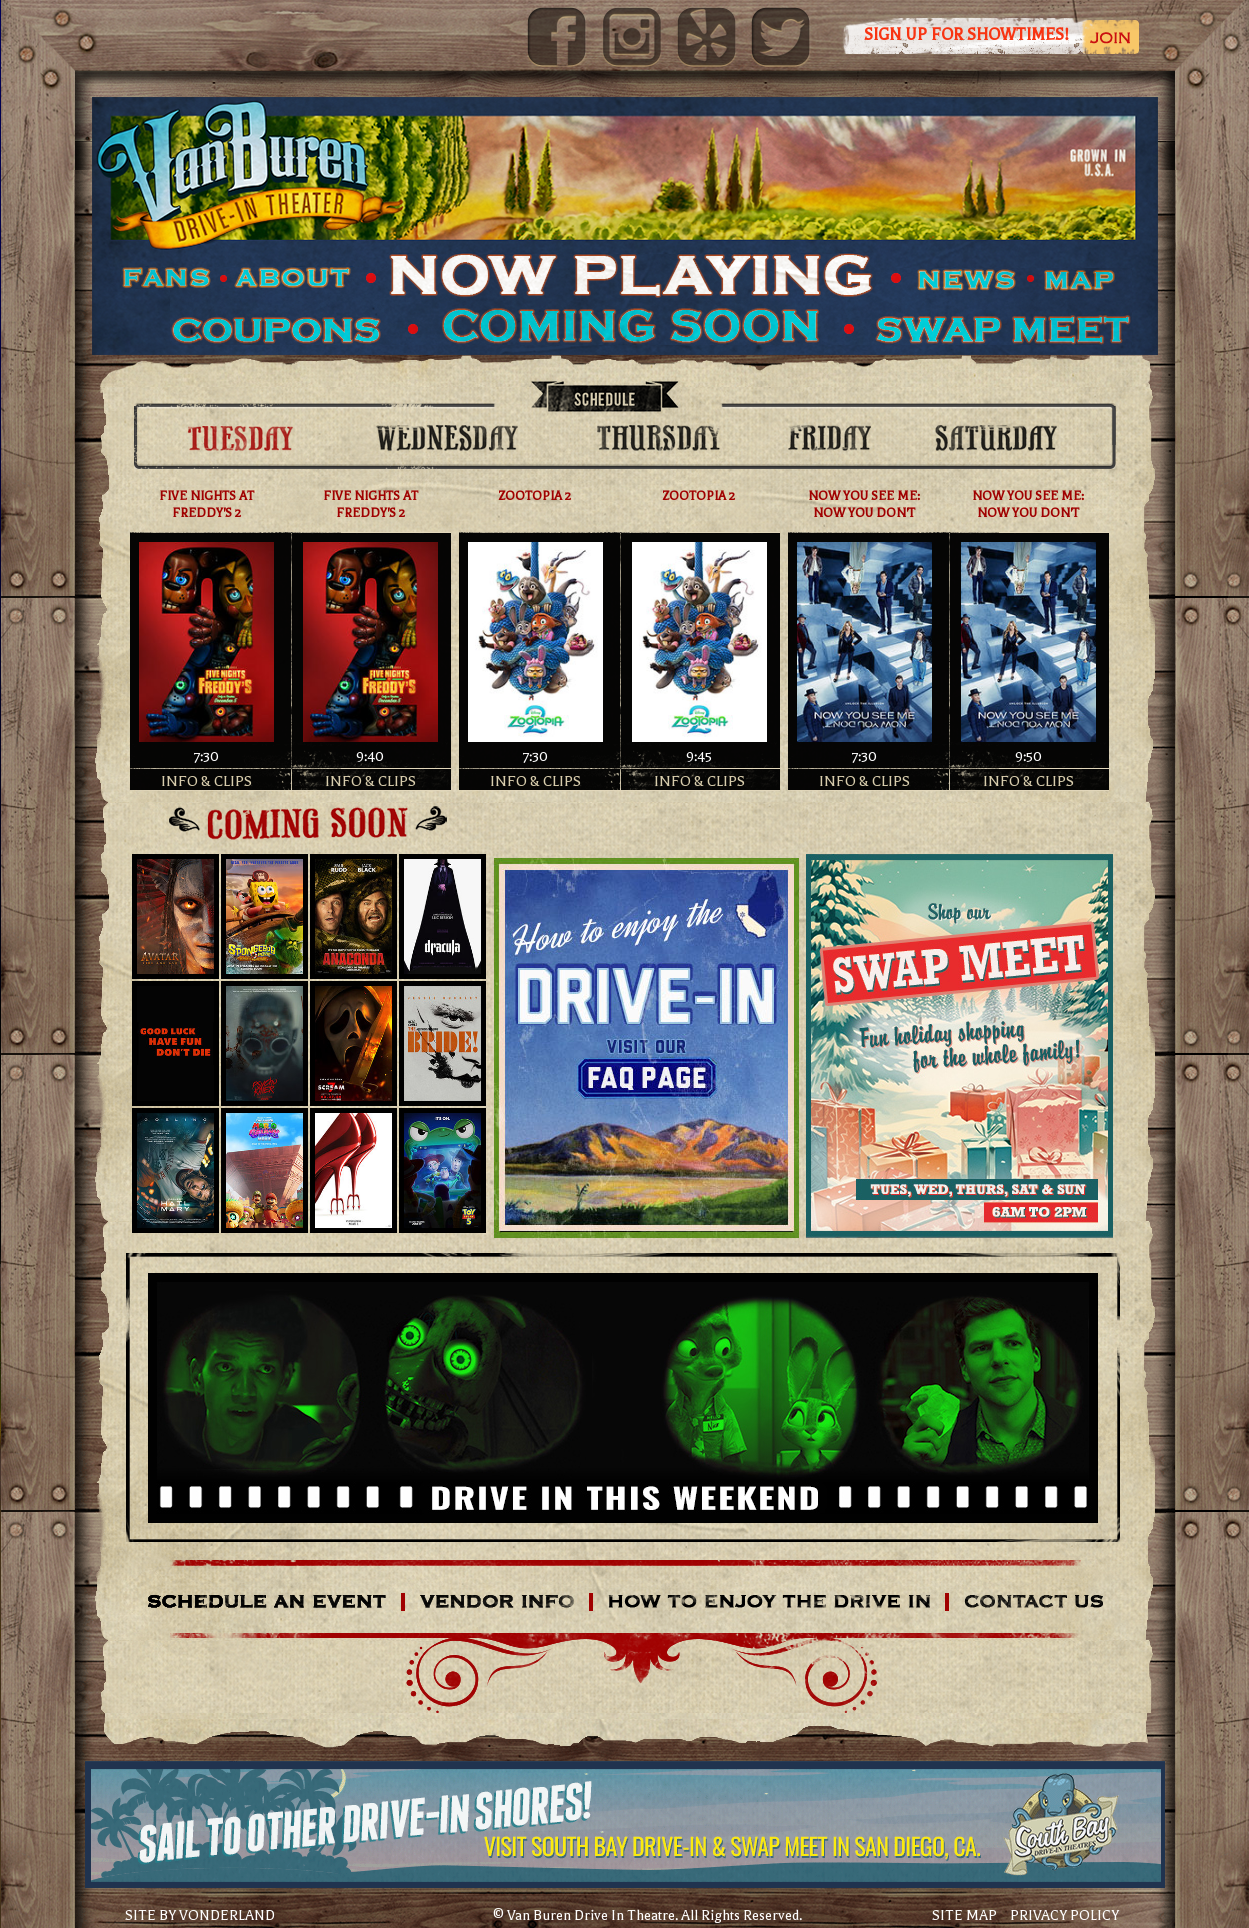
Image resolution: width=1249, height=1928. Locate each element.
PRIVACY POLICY (1064, 1915)
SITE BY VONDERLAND (200, 1916)
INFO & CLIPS (206, 781)
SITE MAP (964, 1915)
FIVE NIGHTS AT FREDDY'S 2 (206, 504)
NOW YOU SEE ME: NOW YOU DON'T (864, 504)
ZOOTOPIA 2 (535, 496)
